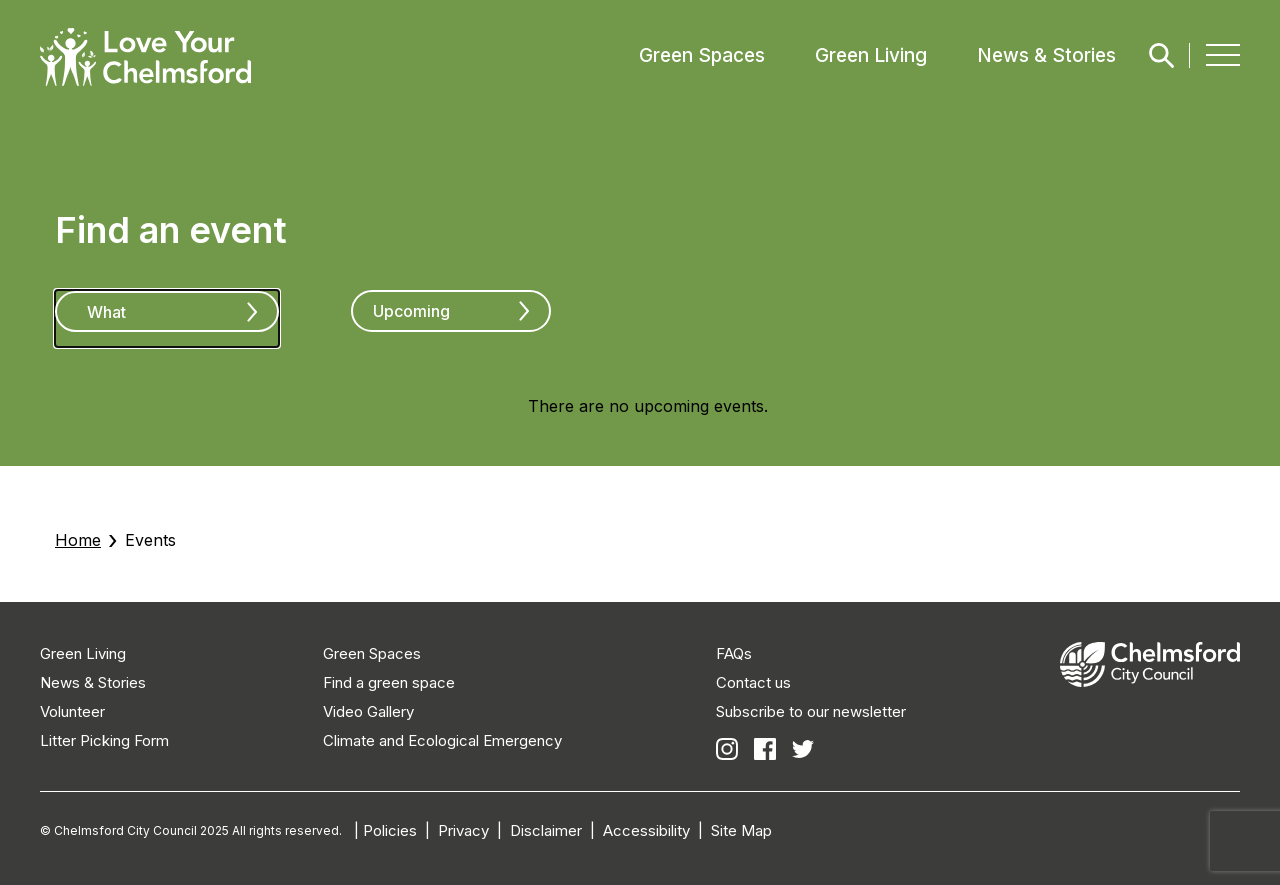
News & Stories (1046, 55)
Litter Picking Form (104, 740)
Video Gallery (368, 711)
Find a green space (389, 682)
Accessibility (646, 830)
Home (78, 540)
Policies (390, 830)
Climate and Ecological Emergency (442, 740)
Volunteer (72, 711)
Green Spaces (702, 55)
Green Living (871, 55)
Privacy (463, 830)
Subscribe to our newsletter (811, 711)
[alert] (647, 406)
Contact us (753, 682)
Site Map (741, 830)
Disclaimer (546, 830)
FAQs (734, 653)
